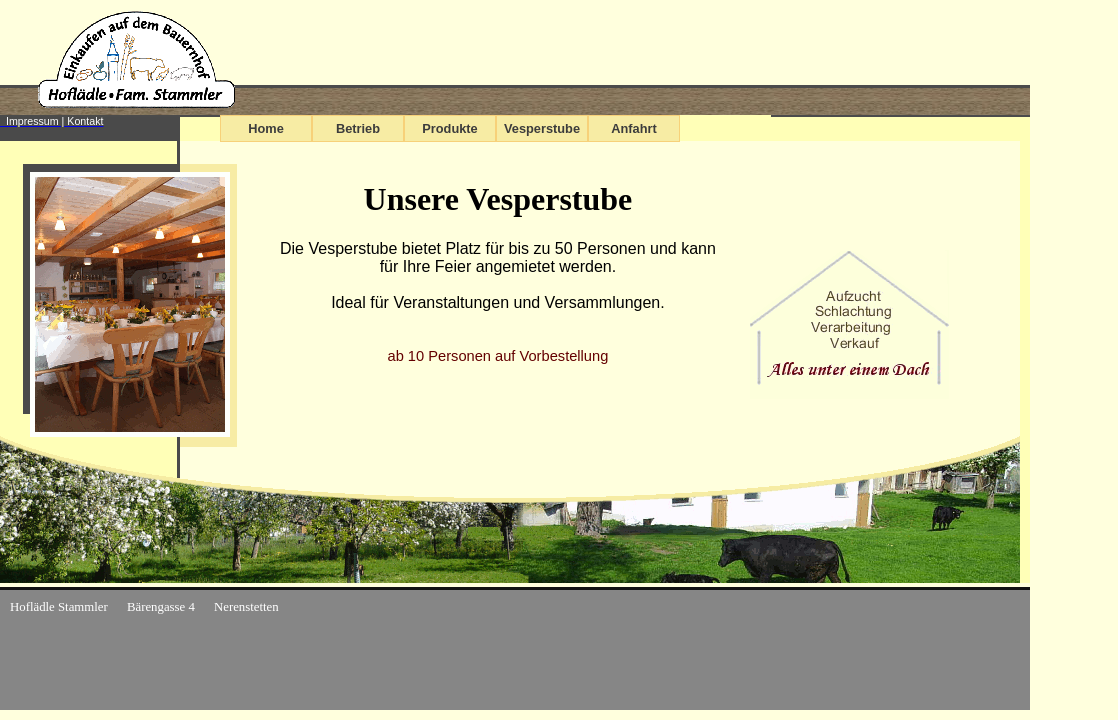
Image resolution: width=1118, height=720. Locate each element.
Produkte (449, 128)
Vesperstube (542, 128)
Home (266, 128)
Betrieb (358, 128)
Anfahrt (634, 128)
